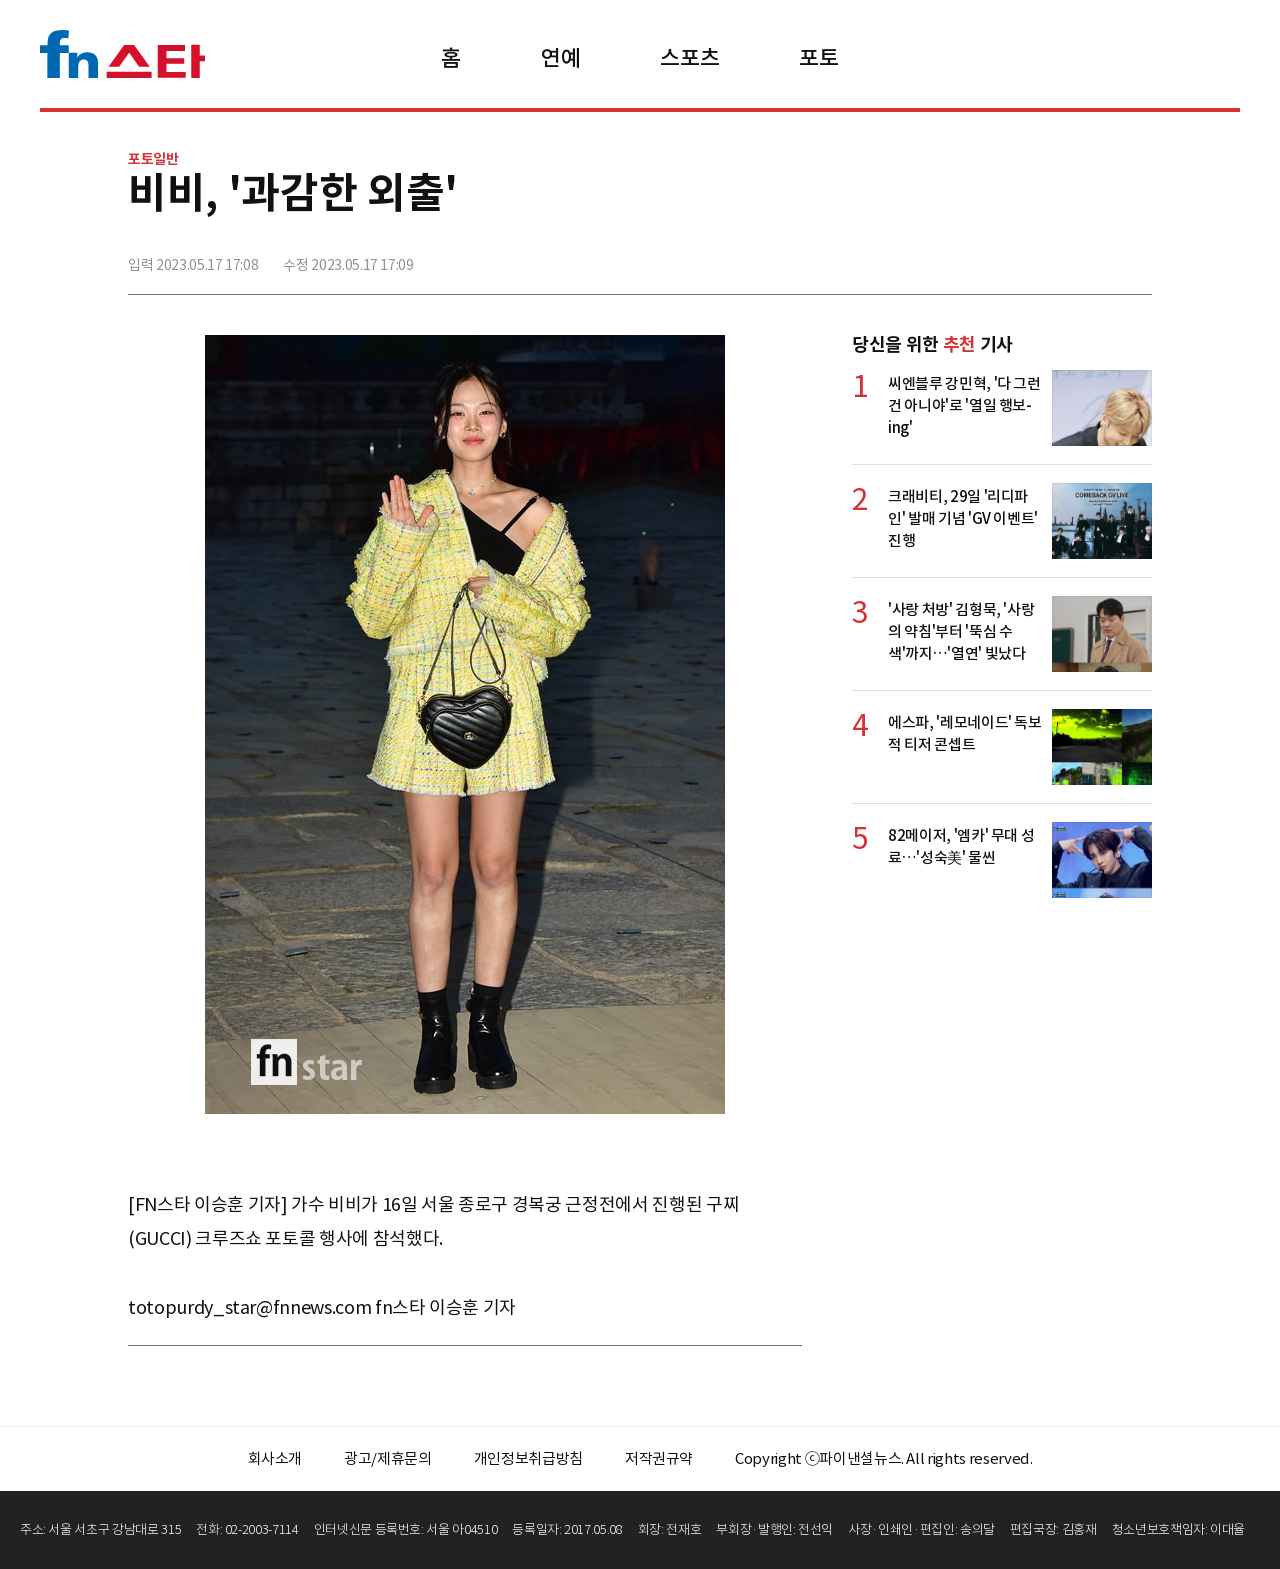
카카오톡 (1091, 257)
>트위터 (1047, 257)
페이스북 (1003, 257)
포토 (818, 58)
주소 (1135, 257)
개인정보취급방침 (528, 1458)
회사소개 (275, 1458)
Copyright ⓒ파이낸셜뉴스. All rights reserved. (883, 1458)
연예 (560, 58)
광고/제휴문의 (388, 1458)
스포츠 (689, 58)
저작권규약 (659, 1458)
